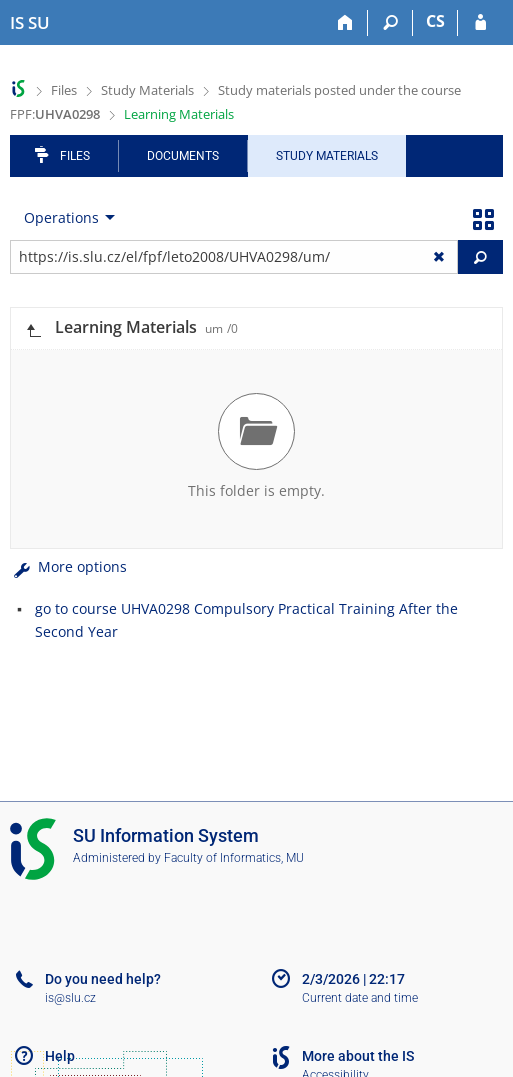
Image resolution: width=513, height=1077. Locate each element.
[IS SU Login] (480, 23)
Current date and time (360, 998)
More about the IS (358, 1056)
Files (64, 90)
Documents (183, 156)
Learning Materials (179, 114)
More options (68, 566)
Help (60, 1056)
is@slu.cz (70, 998)
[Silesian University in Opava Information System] (30, 23)
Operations (61, 217)
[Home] (345, 23)
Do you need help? (103, 979)
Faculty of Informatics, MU (234, 858)
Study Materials (147, 90)
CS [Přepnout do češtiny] (435, 21)
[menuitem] (65, 218)
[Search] (390, 23)
